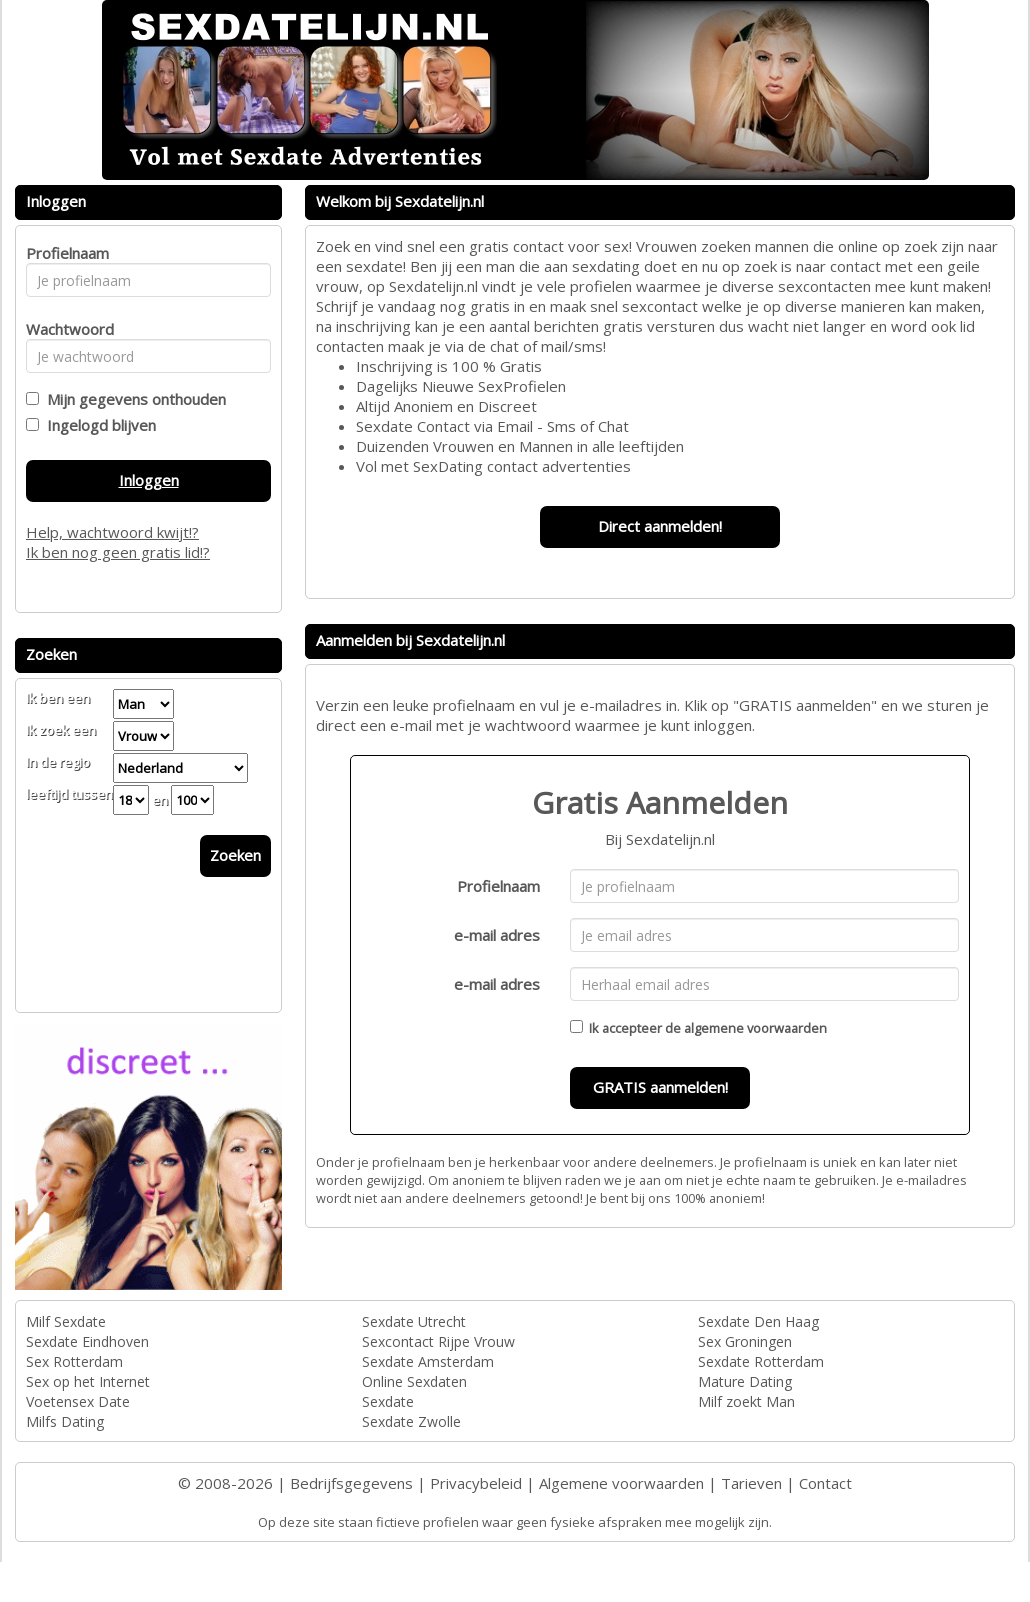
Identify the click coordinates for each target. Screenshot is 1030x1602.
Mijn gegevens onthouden (132, 399)
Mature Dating (745, 1381)
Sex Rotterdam (74, 1361)
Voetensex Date (78, 1401)
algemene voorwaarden (755, 1028)
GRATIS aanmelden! (660, 1087)
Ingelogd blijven (97, 425)
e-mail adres (497, 935)
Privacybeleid (476, 1483)
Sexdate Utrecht (414, 1321)
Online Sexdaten (414, 1381)
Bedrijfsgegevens (351, 1483)
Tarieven (751, 1483)
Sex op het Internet (88, 1381)
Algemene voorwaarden (621, 1483)
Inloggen (149, 480)
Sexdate (388, 1401)
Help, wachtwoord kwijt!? (112, 532)
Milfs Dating (65, 1421)
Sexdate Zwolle (411, 1421)
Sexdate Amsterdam (428, 1361)
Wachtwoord (64, 329)
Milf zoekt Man (746, 1401)
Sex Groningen (745, 1341)
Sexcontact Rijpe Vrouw (438, 1341)
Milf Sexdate (66, 1321)
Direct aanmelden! (660, 526)
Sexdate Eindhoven (87, 1341)
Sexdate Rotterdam (761, 1361)
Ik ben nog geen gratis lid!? (118, 552)
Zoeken (235, 855)
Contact (825, 1483)
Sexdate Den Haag (758, 1321)
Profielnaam (498, 886)
